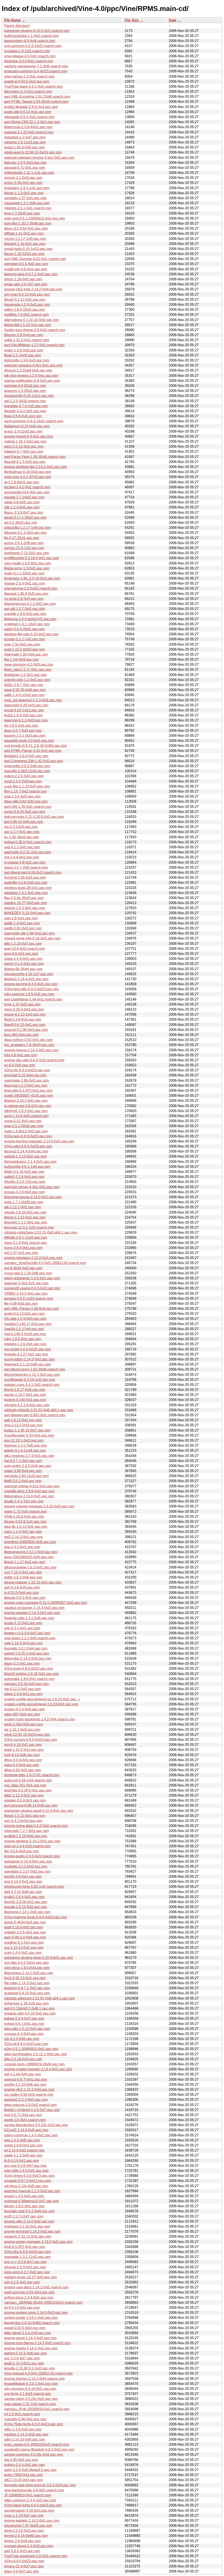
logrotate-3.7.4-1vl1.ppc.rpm (26, 406)
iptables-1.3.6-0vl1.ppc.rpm (25, 1344)
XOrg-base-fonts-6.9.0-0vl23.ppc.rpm (33, 2505)
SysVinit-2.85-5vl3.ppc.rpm (25, 877)
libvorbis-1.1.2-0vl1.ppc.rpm (25, 1222)
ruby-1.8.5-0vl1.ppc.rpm (22, 1339)
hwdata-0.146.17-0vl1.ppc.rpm (27, 1324)
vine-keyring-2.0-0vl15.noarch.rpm (30, 588)
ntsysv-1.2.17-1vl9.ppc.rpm (25, 239)
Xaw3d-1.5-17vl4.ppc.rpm (24, 1329)
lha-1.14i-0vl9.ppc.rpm (21, 659)
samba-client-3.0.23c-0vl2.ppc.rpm (31, 2399)
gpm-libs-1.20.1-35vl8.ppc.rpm (27, 223)
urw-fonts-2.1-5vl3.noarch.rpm (27, 2394)
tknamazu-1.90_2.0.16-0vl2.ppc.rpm (32, 578)
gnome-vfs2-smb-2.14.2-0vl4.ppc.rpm (33, 289)
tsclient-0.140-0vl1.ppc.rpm (25, 1400)
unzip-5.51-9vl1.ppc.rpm (23, 1121)
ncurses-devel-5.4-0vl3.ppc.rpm (28, 2546)
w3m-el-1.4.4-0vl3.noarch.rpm (27, 1846)
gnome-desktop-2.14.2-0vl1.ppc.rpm (32, 1841)
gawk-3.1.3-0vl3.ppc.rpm (23, 2155)
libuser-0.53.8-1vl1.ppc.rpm (25, 1521)
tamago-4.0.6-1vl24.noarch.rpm (28, 1298)
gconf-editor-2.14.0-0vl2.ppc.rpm (29, 1359)
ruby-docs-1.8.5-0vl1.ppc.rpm (27, 1968)
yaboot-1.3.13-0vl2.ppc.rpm (25, 1156)
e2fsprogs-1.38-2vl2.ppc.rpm (26, 2003)
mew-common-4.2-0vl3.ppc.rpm (28, 664)
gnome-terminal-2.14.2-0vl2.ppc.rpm (32, 2231)
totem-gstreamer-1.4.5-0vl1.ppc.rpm (32, 1278)
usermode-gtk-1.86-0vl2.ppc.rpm (29, 933)
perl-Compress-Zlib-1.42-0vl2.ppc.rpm (33, 761)
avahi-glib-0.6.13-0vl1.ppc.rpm (27, 112)
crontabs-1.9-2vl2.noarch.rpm (27, 51)
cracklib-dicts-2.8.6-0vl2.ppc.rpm (29, 1491)
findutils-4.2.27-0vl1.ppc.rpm (26, 1354)
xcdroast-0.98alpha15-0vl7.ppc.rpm (31, 2201)
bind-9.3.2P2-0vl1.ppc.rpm (24, 2247)
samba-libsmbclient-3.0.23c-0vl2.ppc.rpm (36, 2125)
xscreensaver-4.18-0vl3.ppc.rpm (29, 2510)
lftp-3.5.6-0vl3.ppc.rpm (21, 1851)
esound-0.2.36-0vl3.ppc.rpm (26, 1030)
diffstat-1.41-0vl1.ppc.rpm (24, 233)
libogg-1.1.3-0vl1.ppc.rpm (24, 193)
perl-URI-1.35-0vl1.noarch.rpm (27, 807)
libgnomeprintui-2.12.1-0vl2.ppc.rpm (32, 1374)
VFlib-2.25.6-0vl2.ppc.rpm (24, 1516)
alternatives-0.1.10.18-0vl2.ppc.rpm (31, 320)
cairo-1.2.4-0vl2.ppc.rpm (23, 1531)
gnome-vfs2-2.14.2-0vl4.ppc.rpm (29, 2089)
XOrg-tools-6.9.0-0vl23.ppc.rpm (28, 1668)
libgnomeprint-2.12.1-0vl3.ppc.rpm (30, 1552)
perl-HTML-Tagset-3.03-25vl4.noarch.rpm (36, 101)
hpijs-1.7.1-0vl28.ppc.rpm (24, 1202)
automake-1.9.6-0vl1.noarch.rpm (29, 1679)
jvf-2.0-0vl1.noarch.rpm (22, 2414)
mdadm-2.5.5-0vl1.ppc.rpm (25, 1932)
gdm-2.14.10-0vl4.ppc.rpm (24, 2439)
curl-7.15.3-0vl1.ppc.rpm (23, 1572)
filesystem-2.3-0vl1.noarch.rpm (28, 91)
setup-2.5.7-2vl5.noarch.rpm (26, 867)
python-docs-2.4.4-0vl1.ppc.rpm (28, 2297)
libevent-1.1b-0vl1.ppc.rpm (25, 244)
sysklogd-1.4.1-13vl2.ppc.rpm (27, 624)
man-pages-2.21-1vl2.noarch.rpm (30, 2404)
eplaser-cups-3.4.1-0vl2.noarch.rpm (32, 1385)
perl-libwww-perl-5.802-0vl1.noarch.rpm (34, 1415)
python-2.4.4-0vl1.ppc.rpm (24, 2465)
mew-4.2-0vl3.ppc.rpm (21, 1765)
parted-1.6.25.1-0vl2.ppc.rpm (26, 1653)
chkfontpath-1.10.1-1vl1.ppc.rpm (29, 173)
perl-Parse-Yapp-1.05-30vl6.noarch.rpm (35, 457)
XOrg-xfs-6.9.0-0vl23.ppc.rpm (27, 1070)
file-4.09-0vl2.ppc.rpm (21, 1303)
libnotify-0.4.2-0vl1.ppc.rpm (25, 411)
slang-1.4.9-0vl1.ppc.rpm (23, 1694)
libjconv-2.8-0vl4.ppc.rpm (23, 335)
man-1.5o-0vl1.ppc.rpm (22, 644)
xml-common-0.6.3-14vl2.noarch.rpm (32, 46)
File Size (132, 20)
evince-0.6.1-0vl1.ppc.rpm (24, 2024)
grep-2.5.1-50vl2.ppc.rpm (23, 1126)
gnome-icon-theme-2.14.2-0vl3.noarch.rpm (37, 2343)
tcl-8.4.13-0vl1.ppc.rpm (22, 2307)
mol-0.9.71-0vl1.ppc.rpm (23, 2115)
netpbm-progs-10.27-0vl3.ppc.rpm (30, 2277)
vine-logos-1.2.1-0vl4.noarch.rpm (29, 1638)
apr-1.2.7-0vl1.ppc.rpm (21, 832)
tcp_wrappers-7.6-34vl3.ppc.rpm (29, 1045)
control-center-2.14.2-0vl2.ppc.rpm (31, 2317)
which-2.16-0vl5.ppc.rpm (23, 279)
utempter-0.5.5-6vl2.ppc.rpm (26, 264)
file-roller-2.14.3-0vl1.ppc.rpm (27, 1983)
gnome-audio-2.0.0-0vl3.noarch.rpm (32, 1856)
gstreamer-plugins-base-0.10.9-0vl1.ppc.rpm (38, 1958)
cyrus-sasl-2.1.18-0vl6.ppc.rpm (28, 1273)
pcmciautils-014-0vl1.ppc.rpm (27, 492)
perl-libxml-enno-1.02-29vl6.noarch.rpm (34, 1369)
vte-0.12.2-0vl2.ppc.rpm (22, 1689)
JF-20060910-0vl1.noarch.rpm (27, 2495)
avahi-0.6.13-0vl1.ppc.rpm (24, 1313)
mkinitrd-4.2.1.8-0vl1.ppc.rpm (26, 1405)
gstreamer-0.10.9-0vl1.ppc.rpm (28, 1861)
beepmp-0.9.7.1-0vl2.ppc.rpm (27, 1988)
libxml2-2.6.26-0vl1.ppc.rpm (25, 1902)
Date (172, 20)
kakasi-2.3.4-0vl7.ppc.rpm (24, 2018)
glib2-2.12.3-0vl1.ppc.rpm (24, 1795)
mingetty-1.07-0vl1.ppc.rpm (25, 198)
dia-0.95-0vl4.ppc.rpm (21, 2460)
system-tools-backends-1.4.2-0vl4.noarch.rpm (39, 1719)
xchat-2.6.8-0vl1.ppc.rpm (23, 2145)
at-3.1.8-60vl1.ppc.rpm (21, 482)
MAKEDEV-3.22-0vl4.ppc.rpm (27, 913)
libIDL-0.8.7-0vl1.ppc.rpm (23, 685)
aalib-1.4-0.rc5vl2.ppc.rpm (24, 695)
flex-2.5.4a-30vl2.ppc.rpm (24, 898)
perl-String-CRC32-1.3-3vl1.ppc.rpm (32, 122)
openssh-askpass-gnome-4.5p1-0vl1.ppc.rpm (39, 157)
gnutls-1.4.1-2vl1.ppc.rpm (24, 1501)
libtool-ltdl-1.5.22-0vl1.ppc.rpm (27, 325)
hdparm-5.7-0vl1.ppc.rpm (23, 451)
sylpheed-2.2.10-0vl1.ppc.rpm (27, 2226)
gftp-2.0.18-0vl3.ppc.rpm (23, 2059)
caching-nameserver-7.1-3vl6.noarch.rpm (36, 66)
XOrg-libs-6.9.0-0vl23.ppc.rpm (27, 2252)
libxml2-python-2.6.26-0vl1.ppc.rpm (31, 1674)
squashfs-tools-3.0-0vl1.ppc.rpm (29, 740)
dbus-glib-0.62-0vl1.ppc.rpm (25, 801)
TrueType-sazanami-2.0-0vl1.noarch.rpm (35, 2556)
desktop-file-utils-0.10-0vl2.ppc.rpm (31, 634)
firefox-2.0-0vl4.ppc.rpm (22, 2541)
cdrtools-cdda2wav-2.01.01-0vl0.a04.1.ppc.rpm (40, 1232)
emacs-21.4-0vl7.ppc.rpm (24, 2566)
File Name (12, 20)
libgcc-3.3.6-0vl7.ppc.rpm (23, 512)
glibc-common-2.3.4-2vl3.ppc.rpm (30, 2500)
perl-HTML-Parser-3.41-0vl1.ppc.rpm (32, 751)
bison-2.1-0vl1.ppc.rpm (22, 1663)
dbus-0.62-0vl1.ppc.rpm (22, 1770)
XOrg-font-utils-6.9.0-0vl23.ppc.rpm (31, 989)
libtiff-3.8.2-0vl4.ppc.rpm (22, 1481)
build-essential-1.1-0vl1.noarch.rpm (31, 36)
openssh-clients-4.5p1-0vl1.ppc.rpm (32, 1486)
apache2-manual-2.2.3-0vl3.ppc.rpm (32, 2191)
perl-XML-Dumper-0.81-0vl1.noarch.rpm (35, 259)
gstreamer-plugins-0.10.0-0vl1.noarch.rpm (36, 31)
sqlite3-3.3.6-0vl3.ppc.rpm (24, 1177)
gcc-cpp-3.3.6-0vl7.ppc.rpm (25, 2165)
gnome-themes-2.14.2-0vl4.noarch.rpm (34, 2378)
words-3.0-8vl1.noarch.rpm (25, 2120)
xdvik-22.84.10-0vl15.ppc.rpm (27, 1734)
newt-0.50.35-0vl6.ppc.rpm (25, 690)
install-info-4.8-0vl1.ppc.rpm (25, 269)
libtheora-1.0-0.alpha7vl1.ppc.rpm (30, 619)
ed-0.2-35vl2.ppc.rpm (20, 522)
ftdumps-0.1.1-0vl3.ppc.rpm (25, 532)
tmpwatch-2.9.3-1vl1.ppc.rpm (26, 188)
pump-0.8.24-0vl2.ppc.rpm (24, 812)
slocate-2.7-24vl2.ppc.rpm (24, 497)
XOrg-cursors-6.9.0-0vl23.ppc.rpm (30, 1739)
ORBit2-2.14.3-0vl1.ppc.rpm (25, 1293)
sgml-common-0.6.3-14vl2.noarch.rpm (33, 421)
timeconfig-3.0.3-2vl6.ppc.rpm (27, 766)
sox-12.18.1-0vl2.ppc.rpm (24, 1440)
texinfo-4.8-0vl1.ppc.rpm (23, 1876)
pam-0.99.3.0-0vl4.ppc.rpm (25, 1937)
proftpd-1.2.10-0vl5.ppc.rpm (25, 1836)
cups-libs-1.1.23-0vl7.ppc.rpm (27, 786)
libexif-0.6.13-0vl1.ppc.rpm (24, 1025)
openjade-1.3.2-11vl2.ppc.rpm (27, 2257)
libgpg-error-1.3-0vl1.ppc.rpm (26, 568)
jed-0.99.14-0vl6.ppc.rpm (23, 822)
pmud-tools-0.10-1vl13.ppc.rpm (28, 249)
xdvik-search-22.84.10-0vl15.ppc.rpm (33, 152)
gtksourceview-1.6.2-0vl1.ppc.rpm (30, 1567)
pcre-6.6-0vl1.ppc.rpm (21, 953)
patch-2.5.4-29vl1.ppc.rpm (24, 629)
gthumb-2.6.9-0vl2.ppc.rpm (25, 2267)
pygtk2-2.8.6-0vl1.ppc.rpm (24, 1897)
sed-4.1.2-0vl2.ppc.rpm (22, 847)
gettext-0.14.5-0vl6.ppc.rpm (25, 2353)
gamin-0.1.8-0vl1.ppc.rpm (24, 964)
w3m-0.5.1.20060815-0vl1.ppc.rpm (31, 2049)
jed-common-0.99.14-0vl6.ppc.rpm (31, 1805)
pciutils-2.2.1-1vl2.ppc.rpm (24, 639)
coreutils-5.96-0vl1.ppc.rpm (25, 2419)
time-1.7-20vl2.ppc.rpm (22, 213)
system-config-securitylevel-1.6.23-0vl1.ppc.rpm (41, 1704)
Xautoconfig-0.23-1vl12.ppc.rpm (29, 396)
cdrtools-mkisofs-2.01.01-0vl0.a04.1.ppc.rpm (38, 1410)
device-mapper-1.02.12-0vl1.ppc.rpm (32, 1582)
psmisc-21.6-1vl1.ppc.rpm (24, 548)
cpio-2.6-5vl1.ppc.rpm (21, 918)
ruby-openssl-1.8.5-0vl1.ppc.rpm (29, 994)
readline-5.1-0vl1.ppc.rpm (24, 1942)
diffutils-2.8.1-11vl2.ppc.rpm (25, 1237)
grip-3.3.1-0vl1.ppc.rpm (22, 1628)
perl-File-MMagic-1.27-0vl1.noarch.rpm (34, 345)
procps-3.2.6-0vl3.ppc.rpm (24, 1192)
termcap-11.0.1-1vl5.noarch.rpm (29, 1227)
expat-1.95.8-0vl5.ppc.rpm (24, 147)
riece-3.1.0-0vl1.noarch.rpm (25, 1243)
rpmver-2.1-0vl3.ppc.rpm (23, 178)
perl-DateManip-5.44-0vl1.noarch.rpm (33, 999)
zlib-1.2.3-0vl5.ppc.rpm (22, 507)
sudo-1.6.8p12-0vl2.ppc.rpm (26, 1131)
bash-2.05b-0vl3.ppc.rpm (23, 1724)
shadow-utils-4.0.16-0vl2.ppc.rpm (30, 2013)
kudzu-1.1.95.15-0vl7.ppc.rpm (27, 1430)
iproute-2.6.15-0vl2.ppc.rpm (25, 1907)
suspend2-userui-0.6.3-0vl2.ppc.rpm (32, 1288)
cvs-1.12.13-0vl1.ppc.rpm (24, 1947)
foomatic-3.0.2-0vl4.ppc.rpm (25, 1648)
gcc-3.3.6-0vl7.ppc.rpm (22, 2358)
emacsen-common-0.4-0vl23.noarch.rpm (35, 71)
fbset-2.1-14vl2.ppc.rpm (22, 355)
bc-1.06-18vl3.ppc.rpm (21, 837)
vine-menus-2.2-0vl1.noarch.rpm (29, 76)
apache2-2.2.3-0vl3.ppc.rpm (26, 2099)
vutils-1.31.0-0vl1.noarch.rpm (26, 340)
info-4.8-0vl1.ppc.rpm (20, 1055)
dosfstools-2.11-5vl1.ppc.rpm (26, 553)
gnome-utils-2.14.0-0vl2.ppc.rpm (29, 2221)
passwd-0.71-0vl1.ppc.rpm (24, 167)
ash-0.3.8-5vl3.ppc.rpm (22, 1587)
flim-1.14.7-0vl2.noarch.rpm (25, 791)
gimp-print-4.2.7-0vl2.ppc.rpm (27, 2272)
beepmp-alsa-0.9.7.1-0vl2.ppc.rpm (31, 274)
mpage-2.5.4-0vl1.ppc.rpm (24, 583)
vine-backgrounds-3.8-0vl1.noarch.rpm (34, 2490)
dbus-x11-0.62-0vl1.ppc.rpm (26, 228)
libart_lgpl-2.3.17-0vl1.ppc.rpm (27, 669)
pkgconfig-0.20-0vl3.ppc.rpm (26, 705)
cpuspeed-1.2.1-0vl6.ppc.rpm (26, 203)
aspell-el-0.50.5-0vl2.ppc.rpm (26, 81)
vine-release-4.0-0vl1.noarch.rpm (30, 56)
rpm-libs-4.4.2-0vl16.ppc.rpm (26, 1963)
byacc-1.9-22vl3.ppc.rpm (23, 431)
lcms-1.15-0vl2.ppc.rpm (22, 1004)
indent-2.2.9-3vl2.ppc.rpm (24, 776)
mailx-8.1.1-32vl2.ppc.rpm (24, 573)
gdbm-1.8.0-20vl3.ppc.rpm (24, 309)
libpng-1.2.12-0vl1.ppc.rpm (25, 1217)
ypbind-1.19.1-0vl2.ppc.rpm (25, 441)
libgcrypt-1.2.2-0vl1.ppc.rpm (25, 1085)
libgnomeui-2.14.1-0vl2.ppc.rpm (28, 1973)
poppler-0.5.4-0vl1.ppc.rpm (25, 1800)
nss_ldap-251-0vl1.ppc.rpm (25, 1785)
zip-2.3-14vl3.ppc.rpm (21, 827)
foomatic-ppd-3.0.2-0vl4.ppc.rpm (29, 2211)
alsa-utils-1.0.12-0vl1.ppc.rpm (27, 2029)
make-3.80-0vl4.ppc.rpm (23, 1471)
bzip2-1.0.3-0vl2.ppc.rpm (23, 715)
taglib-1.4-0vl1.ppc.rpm (22, 923)
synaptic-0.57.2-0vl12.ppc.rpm (27, 2181)
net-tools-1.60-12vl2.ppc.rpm (26, 1476)
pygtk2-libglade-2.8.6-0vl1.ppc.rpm (31, 107)
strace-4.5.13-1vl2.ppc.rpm (25, 1014)
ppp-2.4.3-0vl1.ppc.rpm (22, 1547)
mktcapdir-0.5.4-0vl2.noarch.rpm (29, 117)
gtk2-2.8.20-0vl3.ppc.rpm (23, 2480)
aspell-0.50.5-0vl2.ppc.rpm (25, 2328)
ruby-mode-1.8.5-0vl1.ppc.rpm (27, 563)
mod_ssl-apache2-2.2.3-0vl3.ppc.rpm (33, 700)
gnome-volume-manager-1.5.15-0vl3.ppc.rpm (39, 1506)
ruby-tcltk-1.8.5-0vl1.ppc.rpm (26, 2171)
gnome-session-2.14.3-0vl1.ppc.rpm (32, 1613)
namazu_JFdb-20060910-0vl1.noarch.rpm (36, 2409)
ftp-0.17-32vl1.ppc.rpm (21, 538)
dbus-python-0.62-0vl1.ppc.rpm (28, 1040)
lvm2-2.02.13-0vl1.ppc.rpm (25, 1978)
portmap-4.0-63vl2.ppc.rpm (25, 386)
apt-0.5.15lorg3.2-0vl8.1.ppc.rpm (29, 2008)
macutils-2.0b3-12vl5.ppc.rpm (27, 771)
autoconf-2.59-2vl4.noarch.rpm (28, 1780)
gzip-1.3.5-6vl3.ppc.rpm (22, 796)
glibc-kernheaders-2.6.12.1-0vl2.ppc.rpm (35, 2054)
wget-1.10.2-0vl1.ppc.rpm (24, 1750)
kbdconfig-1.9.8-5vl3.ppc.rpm (26, 360)
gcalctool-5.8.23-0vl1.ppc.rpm (27, 1993)
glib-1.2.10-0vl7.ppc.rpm (23, 943)
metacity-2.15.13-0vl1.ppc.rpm (27, 2236)
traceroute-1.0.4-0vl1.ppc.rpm (27, 304)
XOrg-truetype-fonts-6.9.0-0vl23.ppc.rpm (35, 1917)
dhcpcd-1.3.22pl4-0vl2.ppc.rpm (28, 370)
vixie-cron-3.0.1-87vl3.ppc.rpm (27, 477)
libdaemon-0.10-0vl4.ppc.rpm (26, 426)
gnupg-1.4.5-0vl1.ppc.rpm (24, 2196)
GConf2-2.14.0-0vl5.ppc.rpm (26, 2130)
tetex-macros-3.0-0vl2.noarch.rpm (30, 2105)
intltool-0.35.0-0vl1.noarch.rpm (27, 842)
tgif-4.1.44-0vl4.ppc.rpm (22, 2074)
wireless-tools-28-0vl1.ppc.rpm (28, 888)
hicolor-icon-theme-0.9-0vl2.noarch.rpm (34, 330)
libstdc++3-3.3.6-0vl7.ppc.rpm (27, 1633)
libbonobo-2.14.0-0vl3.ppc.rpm (27, 1658)
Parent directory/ (17, 26)
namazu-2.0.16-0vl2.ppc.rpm (26, 1684)
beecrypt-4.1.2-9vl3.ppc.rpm (26, 720)
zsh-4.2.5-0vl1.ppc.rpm (22, 2282)
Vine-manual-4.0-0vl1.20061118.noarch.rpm (38, 2373)
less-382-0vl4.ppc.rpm (21, 1035)
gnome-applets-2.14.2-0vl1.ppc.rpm (32, 2520)
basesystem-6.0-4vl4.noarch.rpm (29, 41)
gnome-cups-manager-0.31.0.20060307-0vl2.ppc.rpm (45, 1603)
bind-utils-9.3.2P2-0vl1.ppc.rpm (28, 1090)
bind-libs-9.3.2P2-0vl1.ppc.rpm (28, 1790)
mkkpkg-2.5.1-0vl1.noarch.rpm (27, 208)
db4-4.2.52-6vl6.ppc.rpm (23, 1892)
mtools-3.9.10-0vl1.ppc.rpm (25, 1212)
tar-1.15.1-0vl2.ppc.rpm (22, 1729)
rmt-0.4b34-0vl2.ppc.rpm (23, 1268)
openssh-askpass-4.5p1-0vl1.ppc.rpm (33, 365)
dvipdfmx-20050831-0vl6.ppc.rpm (30, 1542)
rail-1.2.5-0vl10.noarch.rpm (25, 401)
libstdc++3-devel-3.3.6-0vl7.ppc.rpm (32, 2110)
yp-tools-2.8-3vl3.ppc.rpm (24, 599)
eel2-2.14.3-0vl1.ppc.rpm (23, 1537)
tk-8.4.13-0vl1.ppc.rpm (21, 2160)
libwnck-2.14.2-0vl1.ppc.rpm (26, 1100)
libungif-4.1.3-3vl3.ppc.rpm (25, 462)
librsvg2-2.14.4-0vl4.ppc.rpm (26, 1151)
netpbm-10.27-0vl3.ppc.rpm (25, 903)
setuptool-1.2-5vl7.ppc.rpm (25, 137)
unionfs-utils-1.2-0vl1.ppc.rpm (27, 680)
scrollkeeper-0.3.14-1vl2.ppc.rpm (29, 1379)
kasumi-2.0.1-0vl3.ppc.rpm (25, 735)
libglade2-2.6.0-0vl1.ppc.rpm (26, 756)
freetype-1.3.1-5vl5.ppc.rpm (25, 1445)
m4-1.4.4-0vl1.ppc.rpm (21, 857)
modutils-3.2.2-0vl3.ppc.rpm (25, 1866)
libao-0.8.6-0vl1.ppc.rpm (23, 416)
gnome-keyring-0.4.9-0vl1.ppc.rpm (31, 984)
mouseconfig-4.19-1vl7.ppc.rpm (28, 974)
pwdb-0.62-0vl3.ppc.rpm (23, 928)
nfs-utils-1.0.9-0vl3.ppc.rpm (25, 1318)
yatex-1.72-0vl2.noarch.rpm (25, 1511)
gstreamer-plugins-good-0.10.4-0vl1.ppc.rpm (38, 1811)
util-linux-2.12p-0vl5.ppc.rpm (26, 2186)
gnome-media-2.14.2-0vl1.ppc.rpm (31, 2348)
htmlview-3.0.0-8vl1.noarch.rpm (28, 61)
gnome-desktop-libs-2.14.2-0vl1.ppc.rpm (35, 467)
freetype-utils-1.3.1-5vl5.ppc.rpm (29, 1618)
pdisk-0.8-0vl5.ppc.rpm (22, 502)
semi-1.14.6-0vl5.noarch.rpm (26, 1116)
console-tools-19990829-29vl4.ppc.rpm (34, 2064)
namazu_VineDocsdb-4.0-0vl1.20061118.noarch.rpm (45, 1263)
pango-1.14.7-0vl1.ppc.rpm (25, 1395)
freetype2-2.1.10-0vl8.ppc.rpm (27, 1364)
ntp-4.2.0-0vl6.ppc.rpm (21, 2039)
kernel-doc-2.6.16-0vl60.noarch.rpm (32, 2323)
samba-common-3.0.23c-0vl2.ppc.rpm (33, 2454)
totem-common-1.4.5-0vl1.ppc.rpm (31, 2135)
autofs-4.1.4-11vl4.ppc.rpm (25, 1450)
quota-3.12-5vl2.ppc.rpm (23, 1623)
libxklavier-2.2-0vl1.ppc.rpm (25, 675)
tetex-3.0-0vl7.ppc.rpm (21, 2571)
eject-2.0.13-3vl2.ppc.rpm (24, 446)
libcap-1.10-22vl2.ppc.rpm (24, 254)
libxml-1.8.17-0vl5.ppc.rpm (24, 1390)
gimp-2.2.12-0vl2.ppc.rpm (24, 2530)
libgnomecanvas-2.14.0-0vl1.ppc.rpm (32, 1197)
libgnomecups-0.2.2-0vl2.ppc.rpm (30, 604)
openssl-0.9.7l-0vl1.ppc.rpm (25, 2079)
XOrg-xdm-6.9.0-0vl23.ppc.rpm (28, 1146)
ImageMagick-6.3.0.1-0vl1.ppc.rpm (31, 2384)
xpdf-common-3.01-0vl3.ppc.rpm (29, 2292)
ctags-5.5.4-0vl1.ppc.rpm (23, 959)
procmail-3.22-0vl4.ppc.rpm (25, 1075)
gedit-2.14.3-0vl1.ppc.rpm (24, 2363)
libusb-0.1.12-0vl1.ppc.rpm (25, 299)
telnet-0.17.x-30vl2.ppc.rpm (25, 517)
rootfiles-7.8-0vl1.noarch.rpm (26, 314)
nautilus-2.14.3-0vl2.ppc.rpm (26, 2434)
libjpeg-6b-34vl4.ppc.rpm (23, 969)
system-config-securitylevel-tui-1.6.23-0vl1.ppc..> (42, 1699)
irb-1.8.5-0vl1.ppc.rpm (21, 725)
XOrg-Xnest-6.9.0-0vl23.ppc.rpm (29, 2176)
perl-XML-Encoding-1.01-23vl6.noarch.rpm (37, 96)
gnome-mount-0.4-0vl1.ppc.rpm (28, 436)
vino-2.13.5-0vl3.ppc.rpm (23, 1425)
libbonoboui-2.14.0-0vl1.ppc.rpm (29, 1496)
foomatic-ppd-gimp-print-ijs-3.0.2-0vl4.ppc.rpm (40, 2485)
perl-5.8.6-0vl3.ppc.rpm (22, 2551)
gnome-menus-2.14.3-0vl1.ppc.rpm (31, 1050)
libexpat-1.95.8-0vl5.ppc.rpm (26, 594)
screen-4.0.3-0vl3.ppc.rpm (24, 1709)
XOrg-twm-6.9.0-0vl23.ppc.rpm (28, 1136)
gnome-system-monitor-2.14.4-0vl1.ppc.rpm (38, 2069)
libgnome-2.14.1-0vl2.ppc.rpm (27, 1912)
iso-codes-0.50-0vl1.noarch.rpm (28, 2094)
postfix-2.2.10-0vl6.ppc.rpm (25, 2084)
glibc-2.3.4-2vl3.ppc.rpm (23, 2429)
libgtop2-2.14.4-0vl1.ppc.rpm (26, 979)
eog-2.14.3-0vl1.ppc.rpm (23, 1881)
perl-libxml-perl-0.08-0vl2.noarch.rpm (32, 872)
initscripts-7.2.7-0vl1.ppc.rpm (26, 1831)
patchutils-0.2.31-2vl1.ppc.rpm (27, 852)
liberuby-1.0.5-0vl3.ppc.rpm (25, 162)
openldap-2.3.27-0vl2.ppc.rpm (27, 1871)
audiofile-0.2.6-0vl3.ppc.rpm (25, 882)
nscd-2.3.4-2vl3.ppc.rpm (23, 781)
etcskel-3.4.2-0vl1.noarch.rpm (27, 487)
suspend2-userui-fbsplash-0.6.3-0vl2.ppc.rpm (39, 2449)
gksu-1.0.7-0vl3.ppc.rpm (23, 730)
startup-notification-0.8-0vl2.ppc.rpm (32, 380)
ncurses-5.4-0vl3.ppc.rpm (24, 2034)
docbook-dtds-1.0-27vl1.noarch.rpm (32, 1775)
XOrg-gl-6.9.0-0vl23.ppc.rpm (26, 2044)
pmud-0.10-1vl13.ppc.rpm (24, 710)
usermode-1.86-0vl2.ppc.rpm (26, 1080)
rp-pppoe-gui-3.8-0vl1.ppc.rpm (27, 1106)
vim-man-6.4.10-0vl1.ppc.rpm (27, 294)
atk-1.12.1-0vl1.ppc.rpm (22, 1207)
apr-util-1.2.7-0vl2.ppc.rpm (24, 609)
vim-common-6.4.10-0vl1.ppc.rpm (30, 2389)
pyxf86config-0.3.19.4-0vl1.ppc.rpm (31, 558)
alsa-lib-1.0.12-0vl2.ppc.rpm (25, 1526)
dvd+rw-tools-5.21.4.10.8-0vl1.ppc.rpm (34, 817)
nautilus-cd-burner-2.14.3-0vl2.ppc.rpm (34, 1608)
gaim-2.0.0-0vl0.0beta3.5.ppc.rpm (30, 2470)
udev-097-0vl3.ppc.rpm (22, 1714)
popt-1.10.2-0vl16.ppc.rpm (24, 649)
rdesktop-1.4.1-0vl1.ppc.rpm (26, 893)
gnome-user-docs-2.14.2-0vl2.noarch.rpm (36, 2287)
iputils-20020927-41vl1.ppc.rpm (28, 1095)
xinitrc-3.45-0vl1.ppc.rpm (23, 183)
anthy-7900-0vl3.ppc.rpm (23, 2475)
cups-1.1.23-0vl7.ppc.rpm (24, 2515)
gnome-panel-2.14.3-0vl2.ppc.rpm (30, 2338)
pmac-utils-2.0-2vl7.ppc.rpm (25, 284)
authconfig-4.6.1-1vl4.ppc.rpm (27, 1166)
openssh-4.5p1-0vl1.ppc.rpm (26, 1283)
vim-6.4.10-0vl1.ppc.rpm (23, 1744)
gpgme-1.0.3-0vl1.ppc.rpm (24, 908)
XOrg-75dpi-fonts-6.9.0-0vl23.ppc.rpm (33, 2424)
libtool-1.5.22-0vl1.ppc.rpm (25, 1816)
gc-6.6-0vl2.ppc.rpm (19, 1065)
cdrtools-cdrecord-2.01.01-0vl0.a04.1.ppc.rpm (39, 1998)
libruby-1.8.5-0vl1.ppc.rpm (24, 2206)
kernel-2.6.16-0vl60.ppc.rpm (26, 2536)
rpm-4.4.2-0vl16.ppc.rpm (23, 1821)
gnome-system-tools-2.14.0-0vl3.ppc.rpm (36, 2312)
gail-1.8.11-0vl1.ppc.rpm (23, 1420)
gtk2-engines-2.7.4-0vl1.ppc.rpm (29, 1456)
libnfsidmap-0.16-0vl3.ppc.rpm (27, 472)
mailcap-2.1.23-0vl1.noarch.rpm (28, 132)
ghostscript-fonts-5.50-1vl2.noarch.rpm (34, 1886)
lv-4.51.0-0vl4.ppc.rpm (21, 1593)
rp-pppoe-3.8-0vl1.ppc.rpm (25, 862)
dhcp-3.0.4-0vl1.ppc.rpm (23, 1760)
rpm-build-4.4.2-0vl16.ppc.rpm (27, 1349)
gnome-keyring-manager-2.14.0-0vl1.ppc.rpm (39, 1141)
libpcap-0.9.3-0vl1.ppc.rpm (25, 1598)
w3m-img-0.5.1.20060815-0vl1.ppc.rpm (34, 218)
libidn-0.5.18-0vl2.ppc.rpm (24, 1172)
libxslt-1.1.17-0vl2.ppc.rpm (24, 1562)
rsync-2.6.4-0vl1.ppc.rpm (23, 1248)
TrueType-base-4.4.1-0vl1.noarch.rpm (33, 86)
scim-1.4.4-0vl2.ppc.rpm (23, 1952)
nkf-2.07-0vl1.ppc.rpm (21, 1253)
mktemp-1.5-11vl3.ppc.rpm (25, 142)
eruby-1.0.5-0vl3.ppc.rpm (23, 350)
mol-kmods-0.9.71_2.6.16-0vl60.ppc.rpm (35, 745)
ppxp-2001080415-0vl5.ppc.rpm (29, 1557)
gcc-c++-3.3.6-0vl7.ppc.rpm (25, 2262)
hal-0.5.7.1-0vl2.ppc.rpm (23, 1461)
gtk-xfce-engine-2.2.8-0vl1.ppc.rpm (31, 375)
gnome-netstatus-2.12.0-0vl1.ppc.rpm (33, 1258)
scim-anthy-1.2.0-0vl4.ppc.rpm (27, 1466)
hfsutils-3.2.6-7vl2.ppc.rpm (24, 1182)
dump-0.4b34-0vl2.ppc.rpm (25, 1922)
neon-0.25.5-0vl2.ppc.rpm (24, 1009)
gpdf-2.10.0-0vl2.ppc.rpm (23, 1927)
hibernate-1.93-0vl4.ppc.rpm (26, 654)
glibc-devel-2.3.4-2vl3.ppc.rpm (27, 2333)
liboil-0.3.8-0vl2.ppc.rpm (22, 1019)
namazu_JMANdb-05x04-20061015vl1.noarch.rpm (43, 2302)
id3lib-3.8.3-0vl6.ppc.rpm (23, 1577)
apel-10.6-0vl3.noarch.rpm (24, 948)
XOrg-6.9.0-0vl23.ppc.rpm (24, 2561)
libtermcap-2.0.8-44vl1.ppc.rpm (28, 127)
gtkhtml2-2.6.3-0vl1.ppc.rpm (25, 1111)
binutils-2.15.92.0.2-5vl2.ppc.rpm (29, 2368)
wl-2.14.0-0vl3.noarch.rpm (24, 2150)
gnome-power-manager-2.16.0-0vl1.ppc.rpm (38, 2242)
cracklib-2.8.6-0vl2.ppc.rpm (25, 614)
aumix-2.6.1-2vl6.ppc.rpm (24, 543)
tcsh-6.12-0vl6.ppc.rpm (22, 1755)
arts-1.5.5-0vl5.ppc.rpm (22, 2140)
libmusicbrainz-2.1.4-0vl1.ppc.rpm (30, 1161)
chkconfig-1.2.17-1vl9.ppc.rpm (27, 527)
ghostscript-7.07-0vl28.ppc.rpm (28, 2525)
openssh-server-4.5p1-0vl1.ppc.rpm (32, 1187)
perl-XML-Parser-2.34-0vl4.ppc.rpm (31, 1308)
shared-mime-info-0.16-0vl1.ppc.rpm (32, 938)
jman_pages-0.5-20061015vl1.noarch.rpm (36, 2444)
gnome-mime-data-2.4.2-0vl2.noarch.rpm (36, 1826)
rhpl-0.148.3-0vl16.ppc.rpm (25, 1334)
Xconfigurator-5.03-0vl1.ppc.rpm (29, 1435)
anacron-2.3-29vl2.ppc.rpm (25, 391)
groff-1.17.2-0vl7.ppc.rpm (23, 2216)
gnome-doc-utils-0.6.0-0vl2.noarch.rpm (34, 1060)
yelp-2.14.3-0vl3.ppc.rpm (23, 1643)
